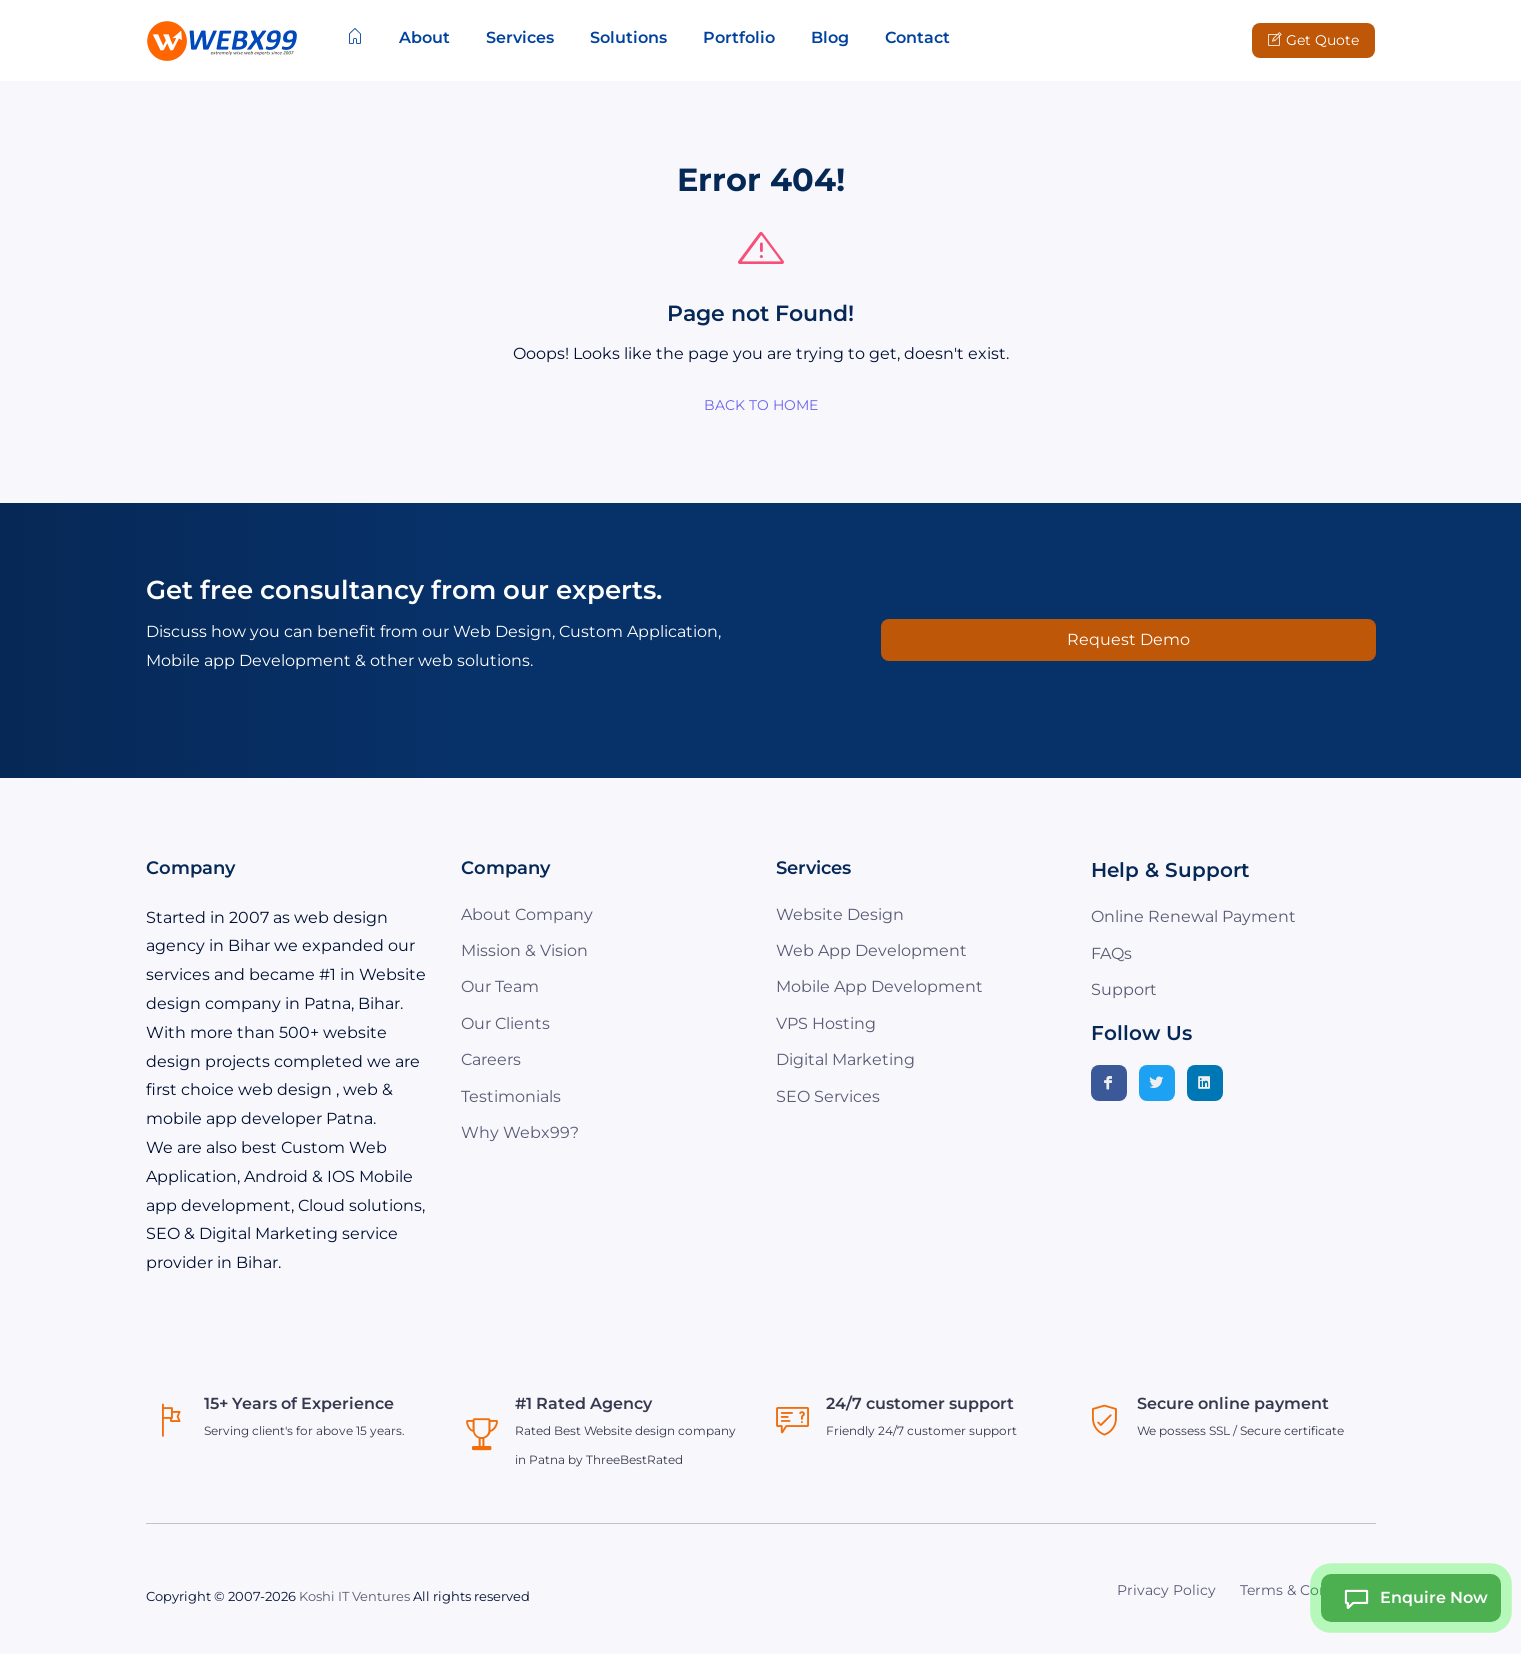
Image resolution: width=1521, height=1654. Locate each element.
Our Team (500, 986)
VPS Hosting (826, 1023)
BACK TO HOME (761, 405)
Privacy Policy (1166, 1590)
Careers (491, 1059)
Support (1124, 989)
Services (520, 37)
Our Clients (505, 1023)
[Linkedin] (1205, 1083)
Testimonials (511, 1096)
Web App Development (871, 950)
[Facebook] (1109, 1083)
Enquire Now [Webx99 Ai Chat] (1409, 1598)
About (424, 37)
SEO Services (828, 1096)
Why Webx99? (520, 1132)
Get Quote (1313, 40)
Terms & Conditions (1308, 1590)
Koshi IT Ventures (354, 1596)
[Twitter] (1157, 1083)
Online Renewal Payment (1193, 916)
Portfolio (739, 37)
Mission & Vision (524, 950)
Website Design (840, 914)
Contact (917, 37)
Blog (830, 37)
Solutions (628, 37)
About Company (527, 914)
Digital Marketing (845, 1059)
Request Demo (1128, 639)
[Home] (355, 38)
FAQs (1111, 953)
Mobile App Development (879, 986)
